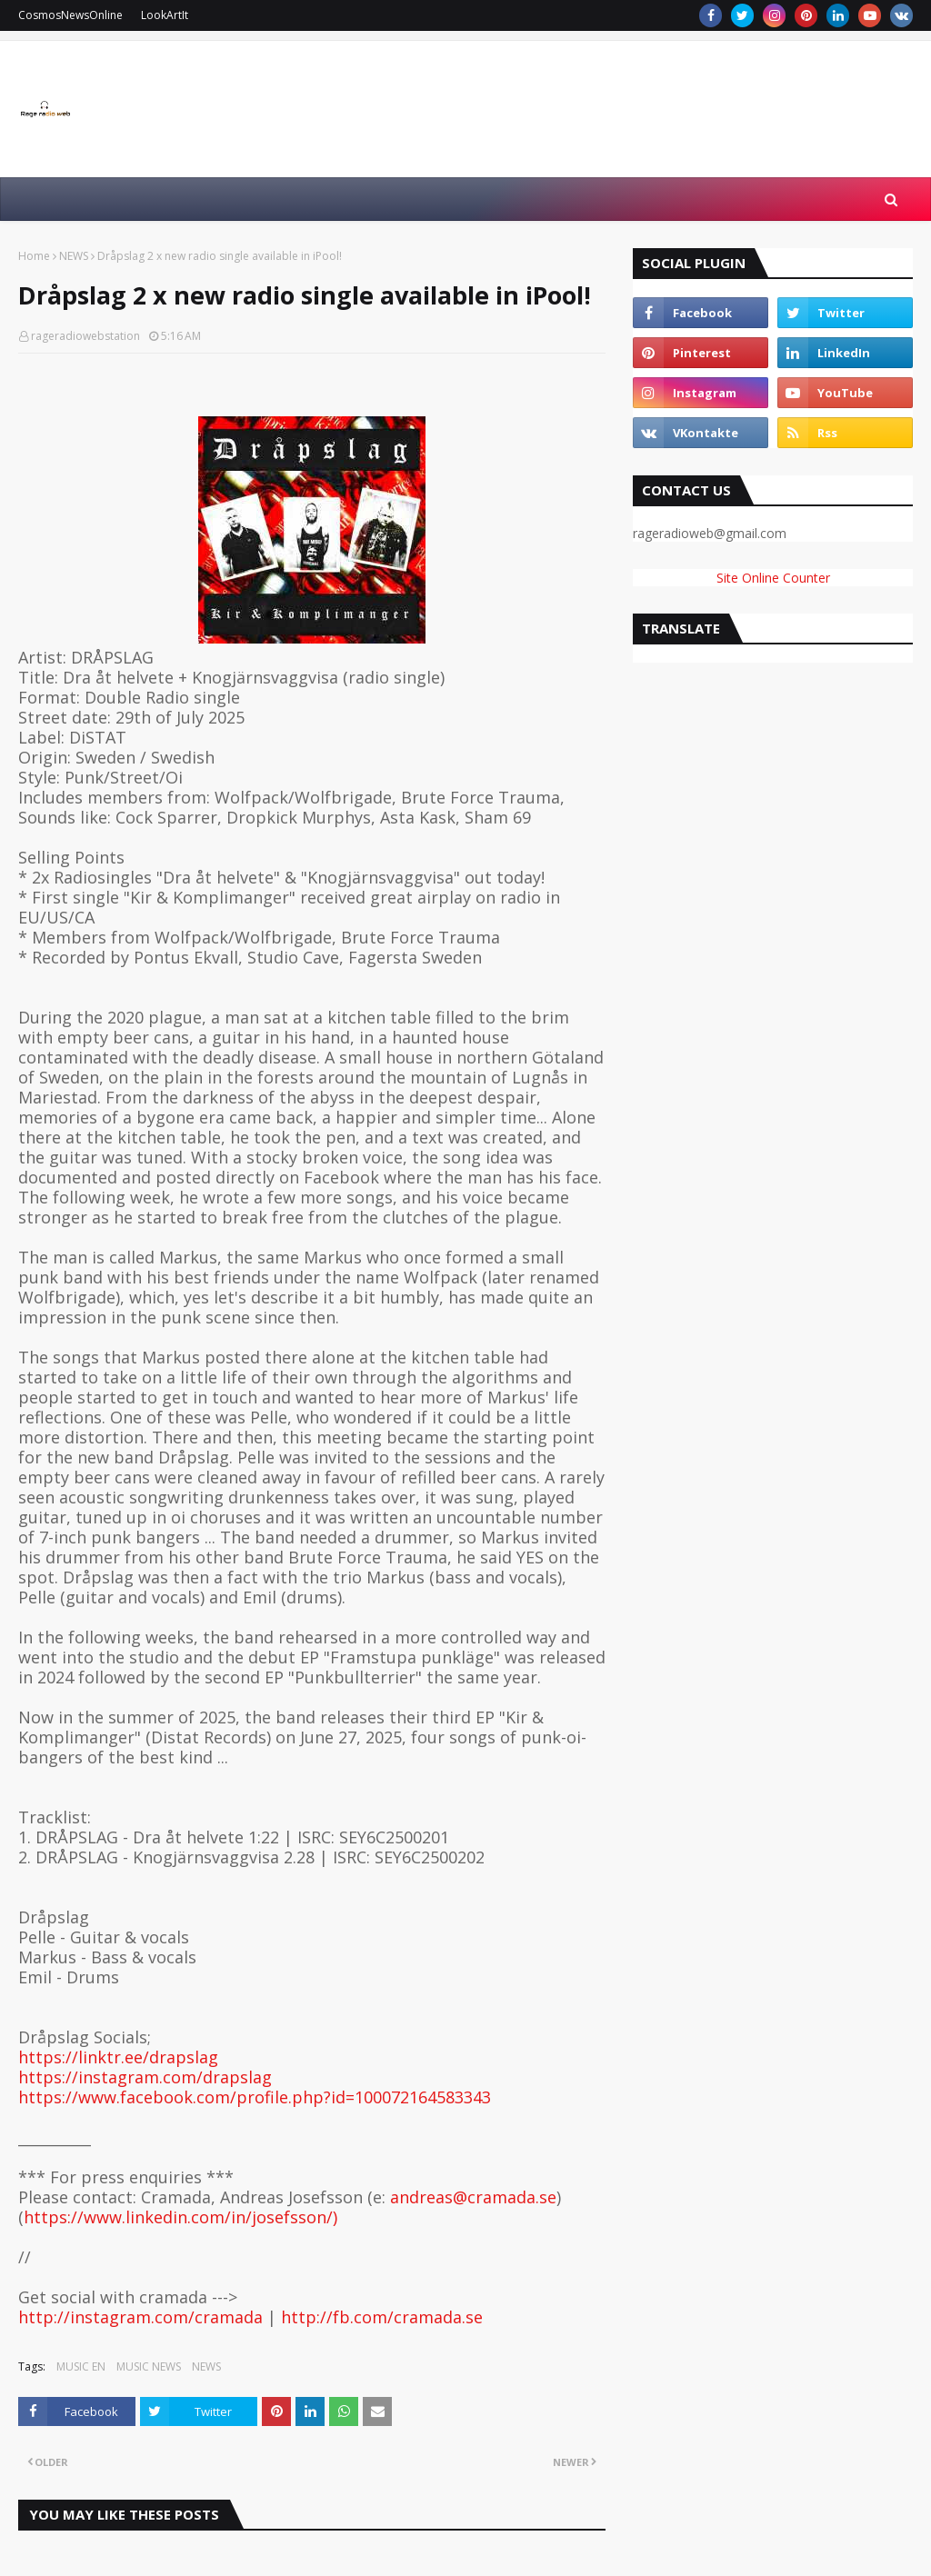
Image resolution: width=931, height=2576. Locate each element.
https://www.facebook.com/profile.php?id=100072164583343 (254, 2097)
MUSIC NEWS (148, 2366)
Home (34, 256)
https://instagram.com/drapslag (145, 2077)
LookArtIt (164, 15)
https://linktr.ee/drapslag (118, 2057)
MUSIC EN (80, 2366)
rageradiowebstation (85, 336)
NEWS (73, 256)
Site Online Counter (773, 577)
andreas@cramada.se (473, 2197)
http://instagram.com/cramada (140, 2317)
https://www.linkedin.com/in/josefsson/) (180, 2217)
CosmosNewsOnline (70, 15)
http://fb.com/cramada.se (382, 2317)
